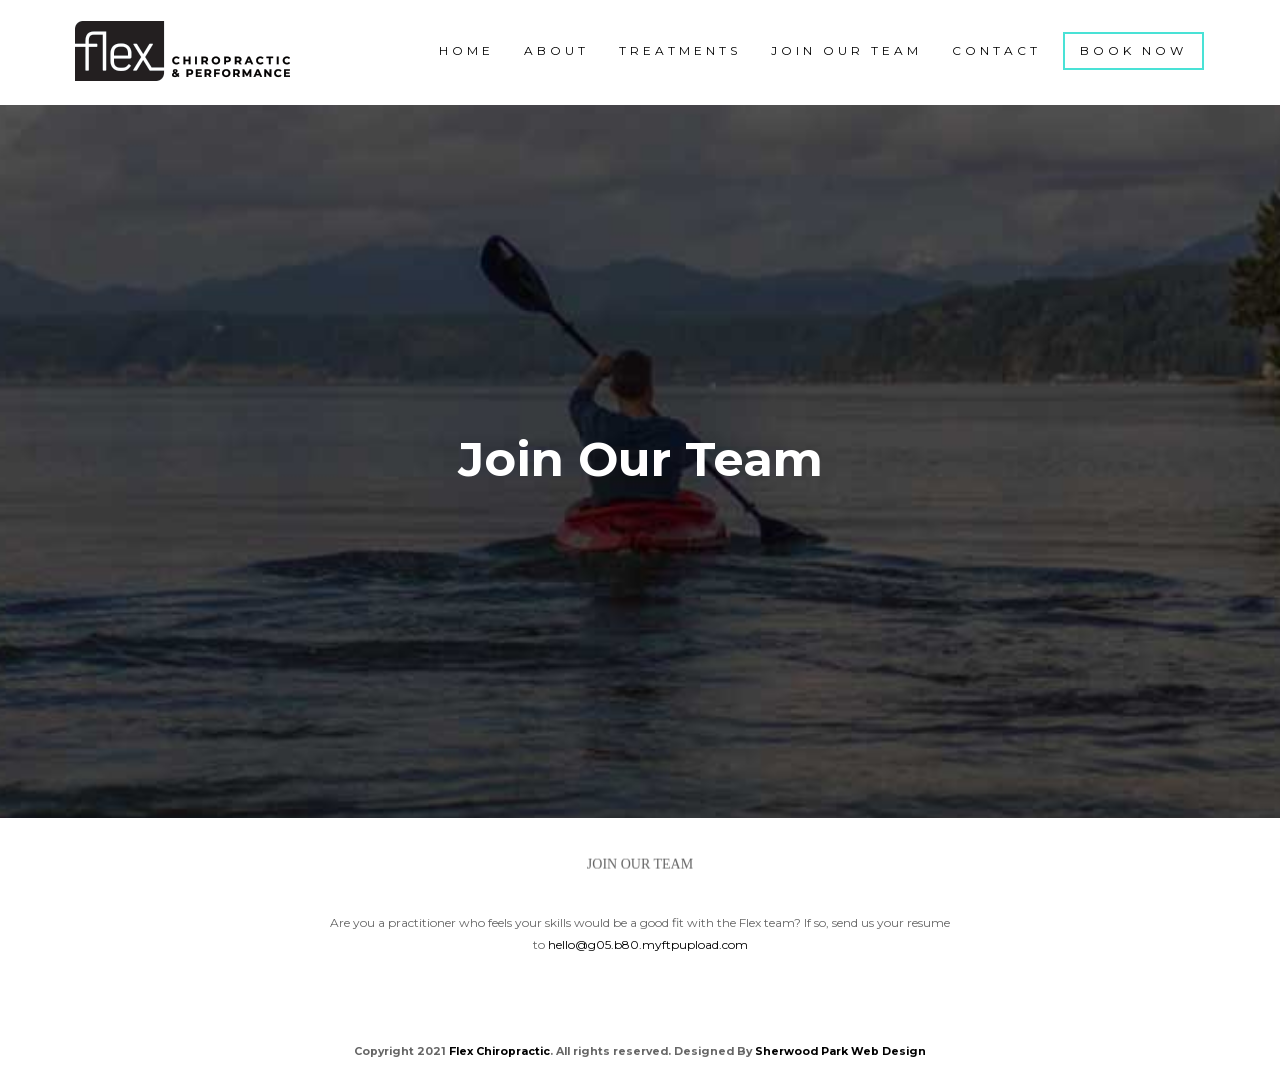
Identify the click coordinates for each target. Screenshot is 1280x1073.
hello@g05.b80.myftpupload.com (648, 944)
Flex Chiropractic (499, 1051)
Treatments (680, 50)
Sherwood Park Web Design (840, 1051)
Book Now (1133, 50)
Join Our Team (846, 50)
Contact (996, 50)
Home (466, 50)
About (556, 50)
